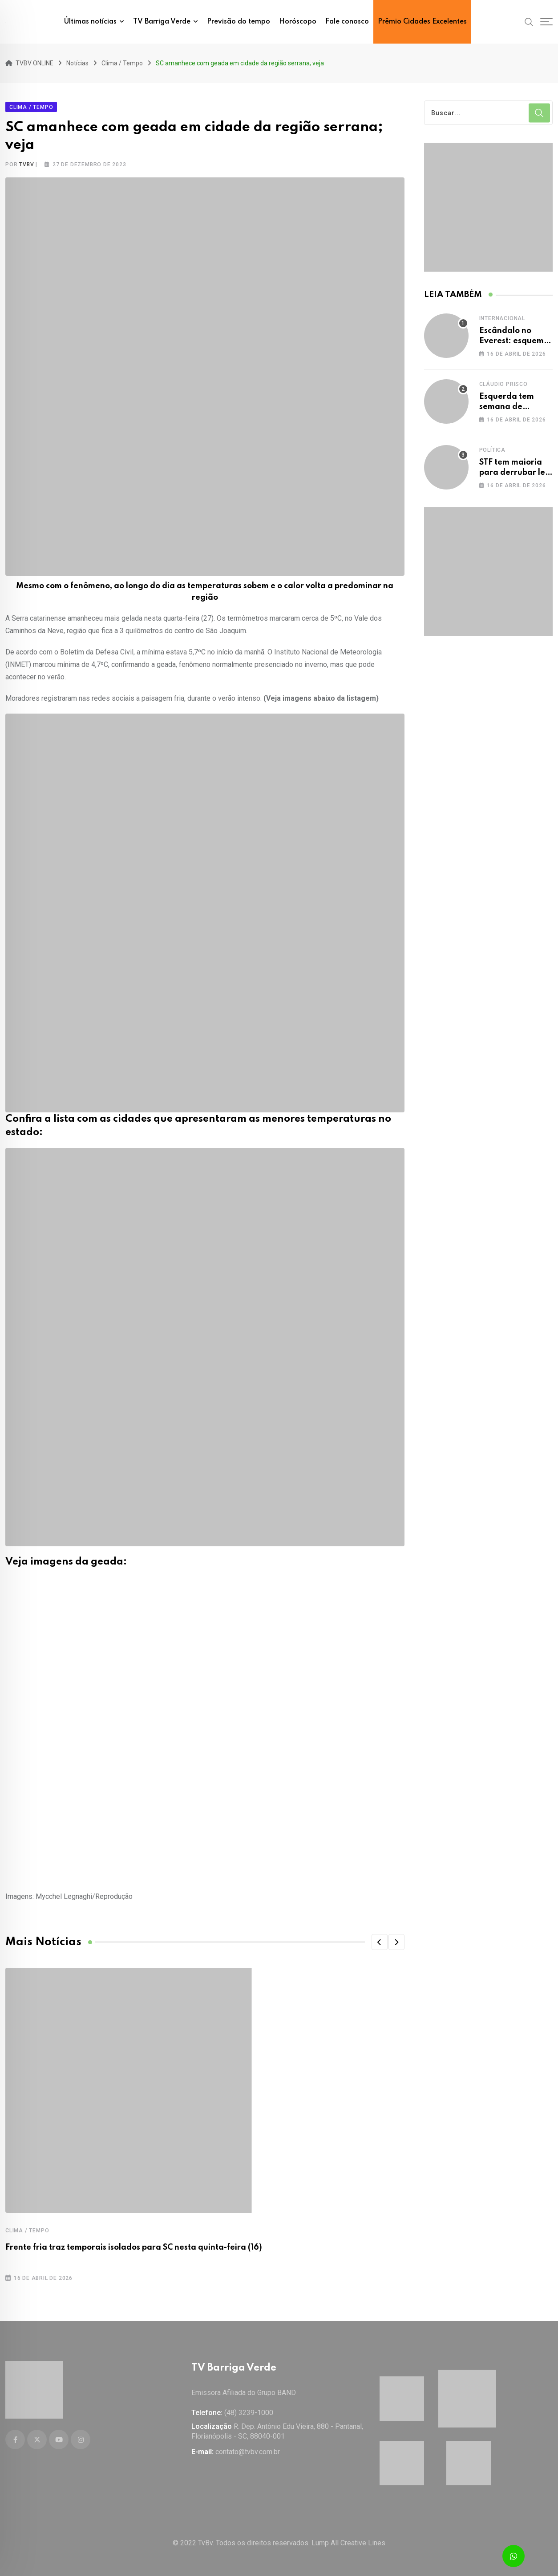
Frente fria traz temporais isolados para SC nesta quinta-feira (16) (133, 2247)
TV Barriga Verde (161, 21)
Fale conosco (347, 21)
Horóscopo (297, 21)
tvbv (26, 164)
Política (492, 450)
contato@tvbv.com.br (247, 2452)
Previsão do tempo (238, 21)
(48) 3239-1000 (248, 2412)
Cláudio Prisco (503, 384)
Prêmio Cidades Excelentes (422, 21)
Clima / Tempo (27, 2230)
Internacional (502, 318)
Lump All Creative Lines (348, 2543)
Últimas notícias (90, 21)
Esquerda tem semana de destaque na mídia (516, 407)
